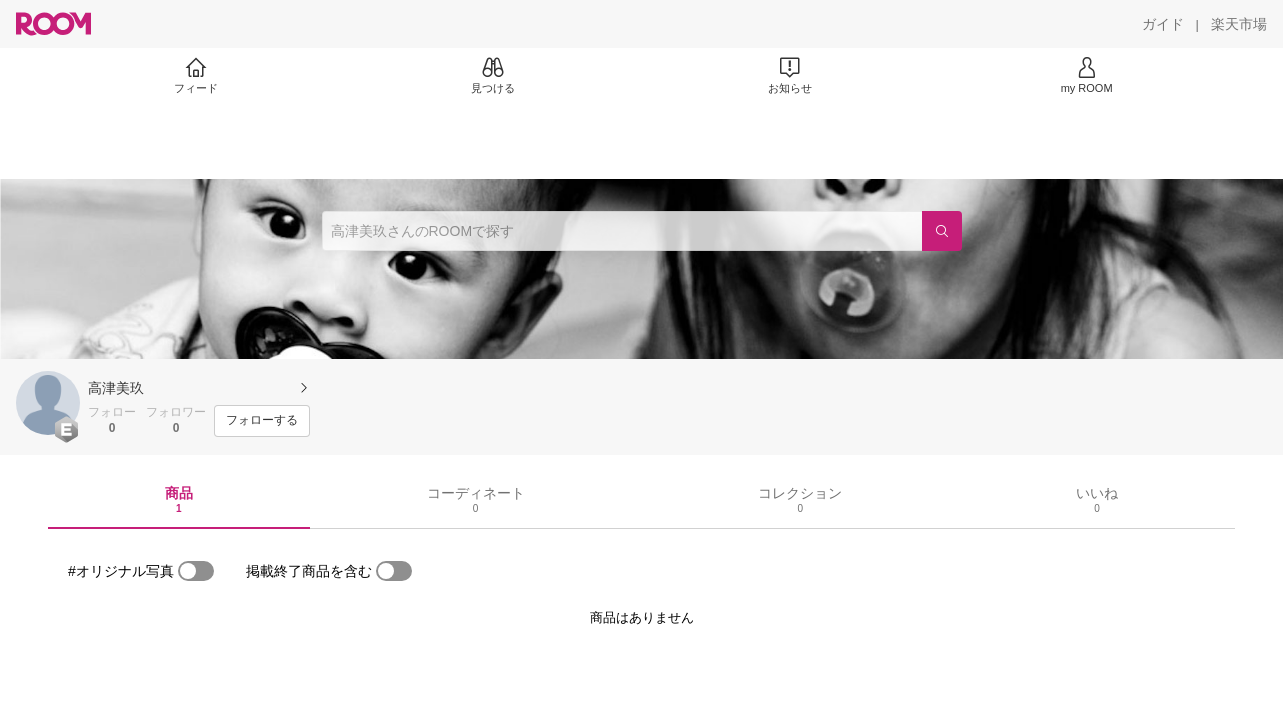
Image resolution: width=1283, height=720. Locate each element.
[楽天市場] (1239, 24)
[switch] (196, 571)
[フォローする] (262, 421)
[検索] (942, 231)
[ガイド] (1163, 24)
